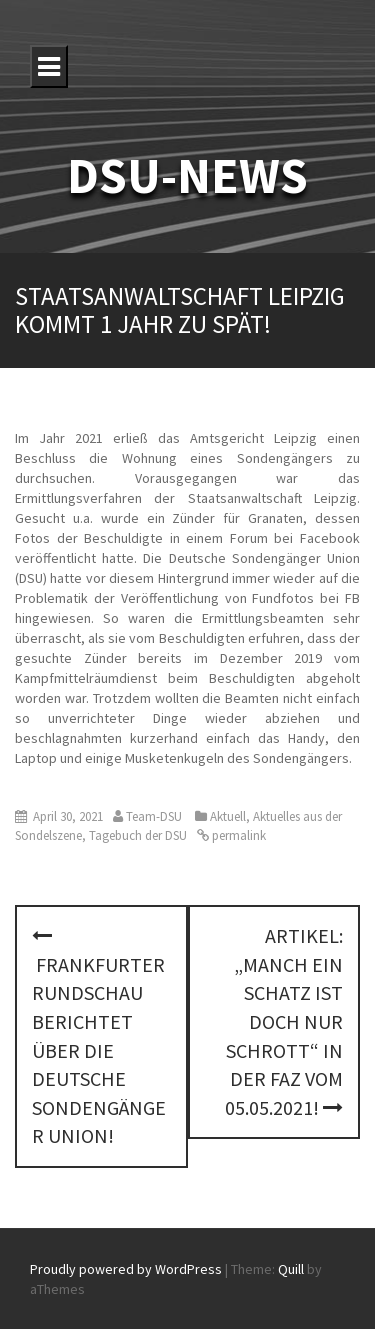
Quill (291, 1269)
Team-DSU (154, 816)
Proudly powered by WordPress (126, 1269)
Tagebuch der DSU (138, 835)
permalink (237, 835)
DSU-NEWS (187, 175)
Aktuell (228, 816)
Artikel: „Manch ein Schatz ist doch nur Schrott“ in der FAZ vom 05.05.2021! (284, 1021)
